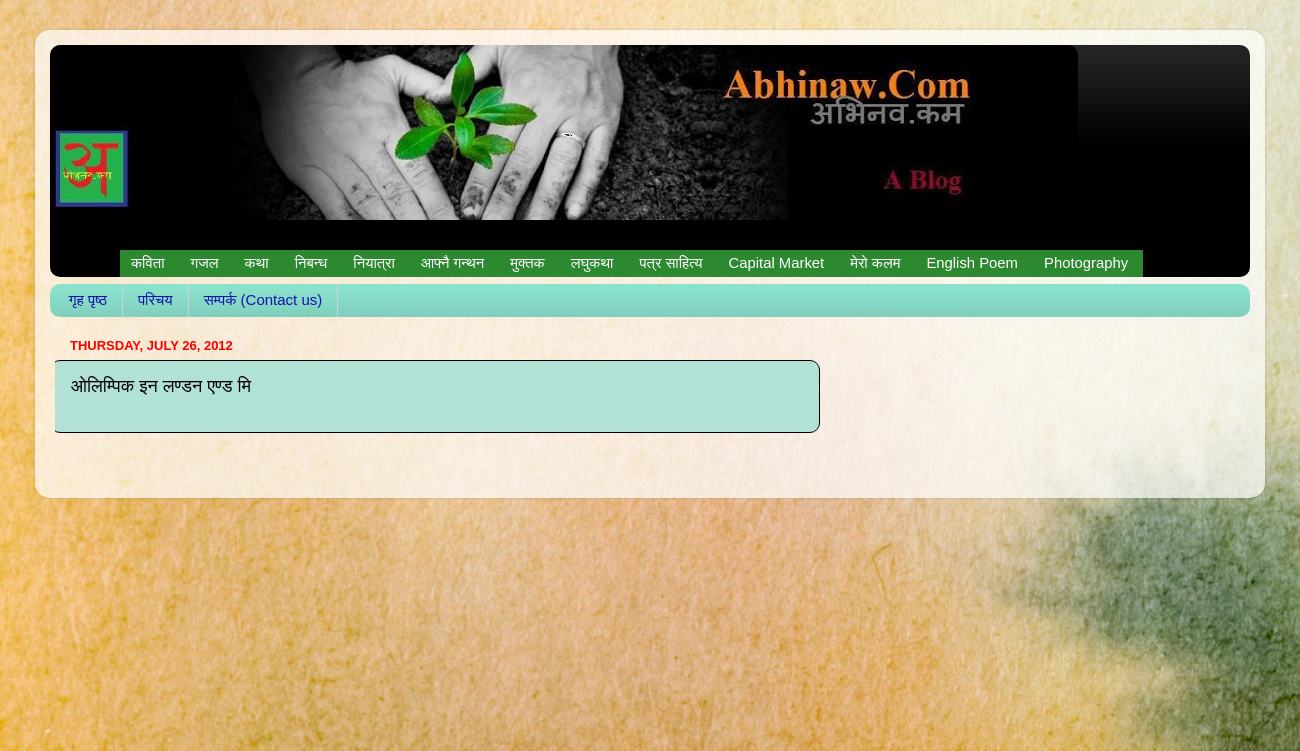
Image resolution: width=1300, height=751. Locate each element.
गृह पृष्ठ (88, 299)
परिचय (155, 299)
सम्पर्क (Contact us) (263, 299)
